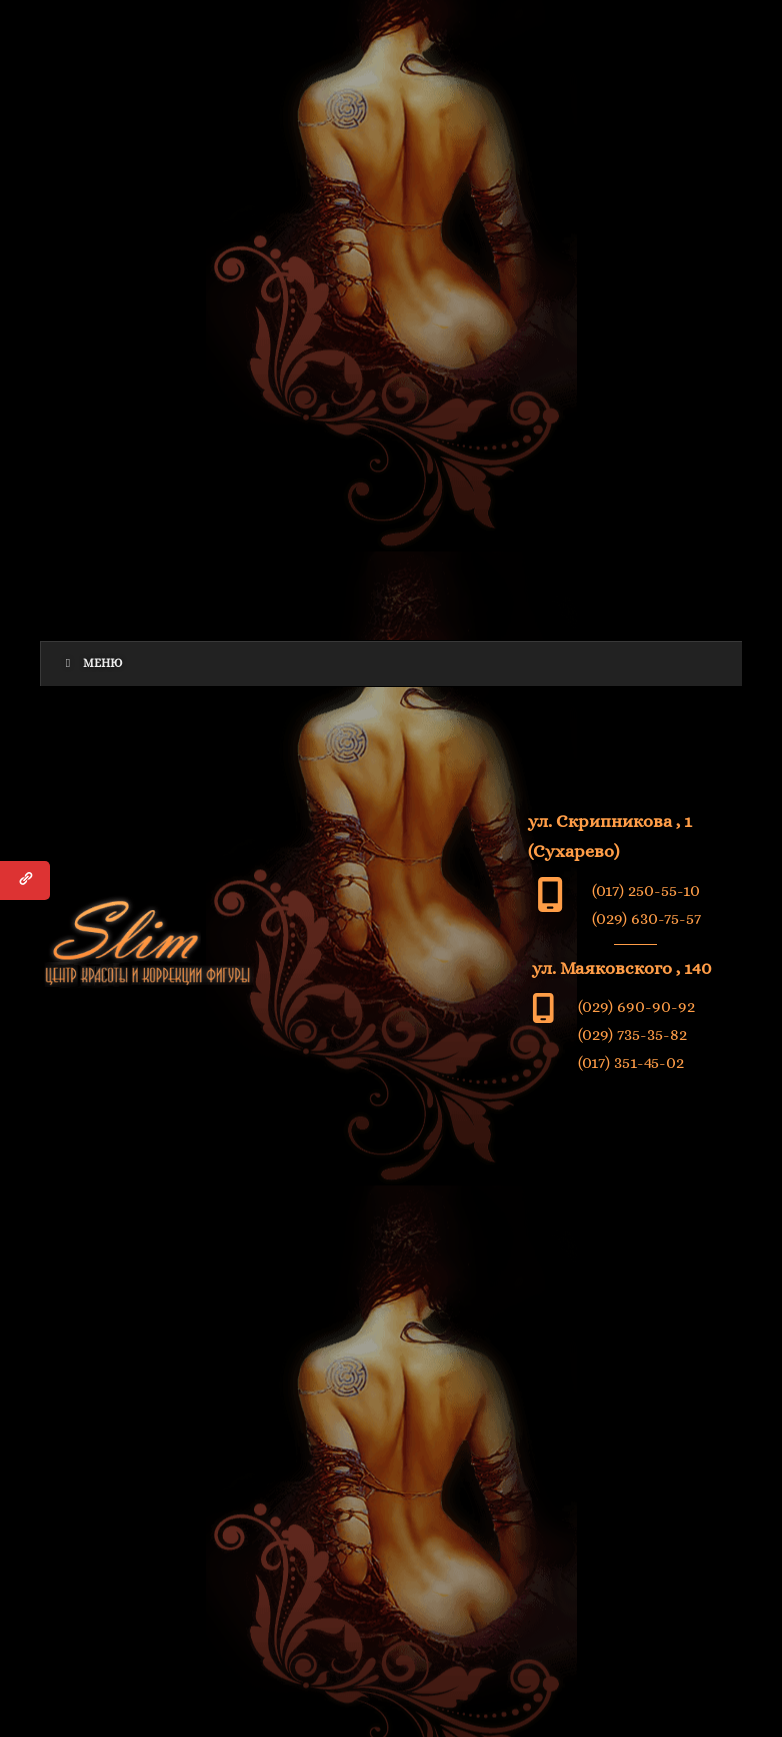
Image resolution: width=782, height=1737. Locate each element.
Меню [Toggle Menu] (91, 663)
